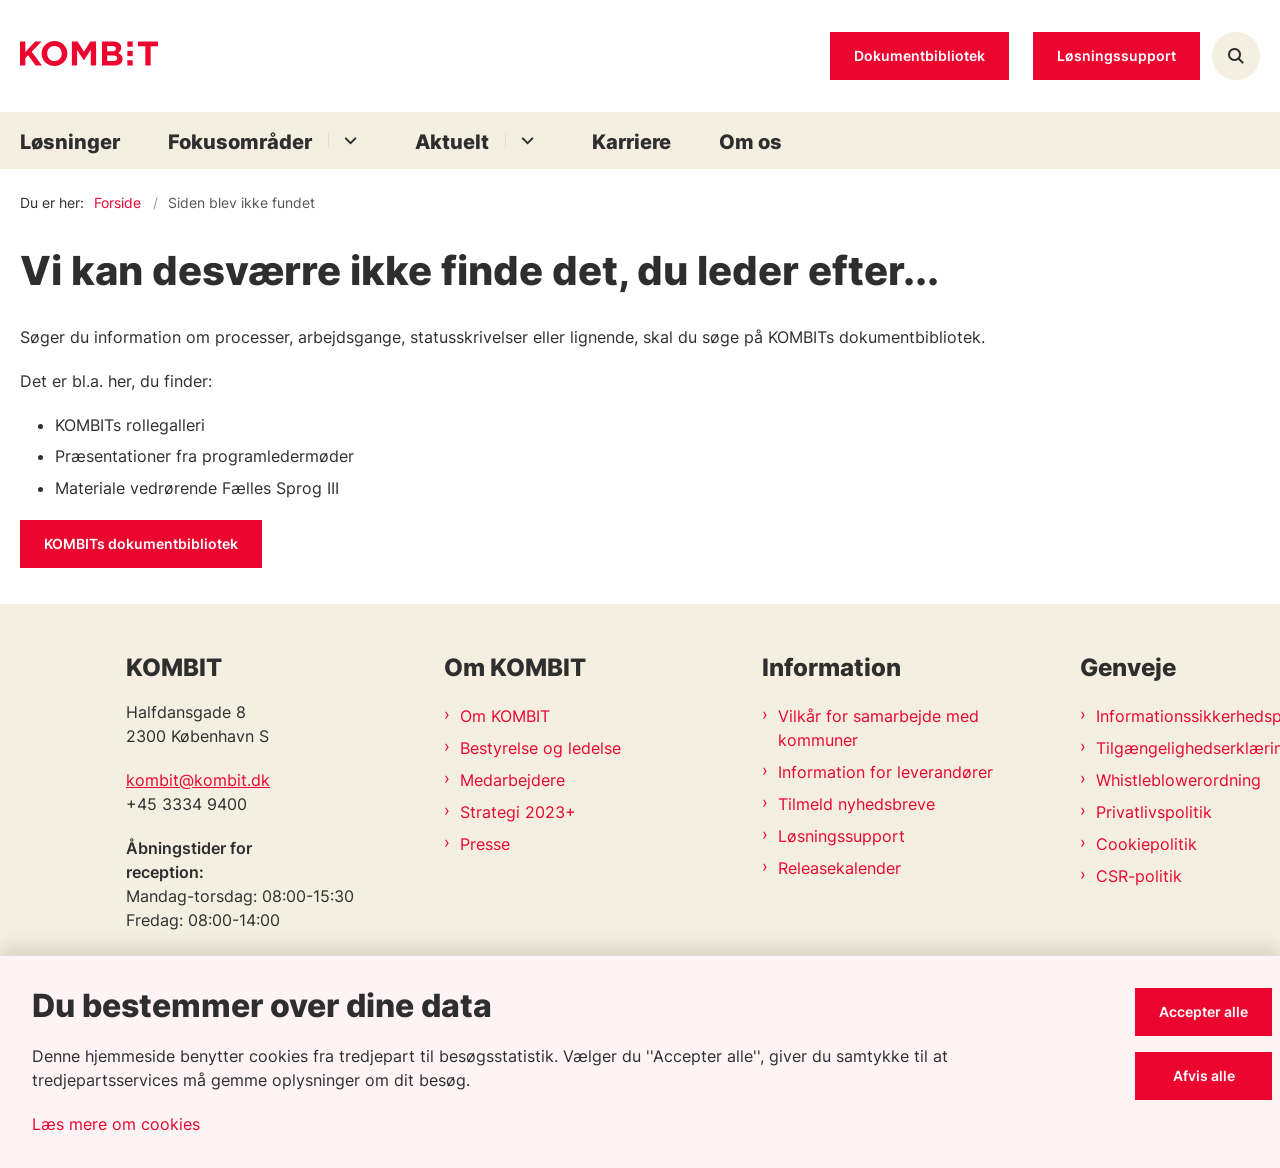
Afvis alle (1204, 1075)
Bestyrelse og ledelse (540, 748)
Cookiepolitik (1146, 844)
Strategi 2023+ (518, 812)
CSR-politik (1139, 876)
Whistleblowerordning (1178, 780)
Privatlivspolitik (1154, 812)
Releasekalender (839, 868)
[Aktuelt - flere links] (524, 140)
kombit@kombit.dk (198, 780)
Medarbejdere (512, 780)
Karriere (631, 142)
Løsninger (70, 142)
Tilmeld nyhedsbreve (856, 804)
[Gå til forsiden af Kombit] (89, 56)
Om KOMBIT (505, 716)
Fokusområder (240, 142)
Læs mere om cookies (116, 1124)
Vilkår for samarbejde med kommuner (878, 728)
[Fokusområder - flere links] (347, 140)
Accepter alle (1203, 1011)
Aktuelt (452, 142)
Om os (750, 142)
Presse (485, 844)
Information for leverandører (885, 772)
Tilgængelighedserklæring (1178, 748)
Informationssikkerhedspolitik (1178, 716)
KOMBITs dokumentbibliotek (141, 543)
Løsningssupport (841, 836)
